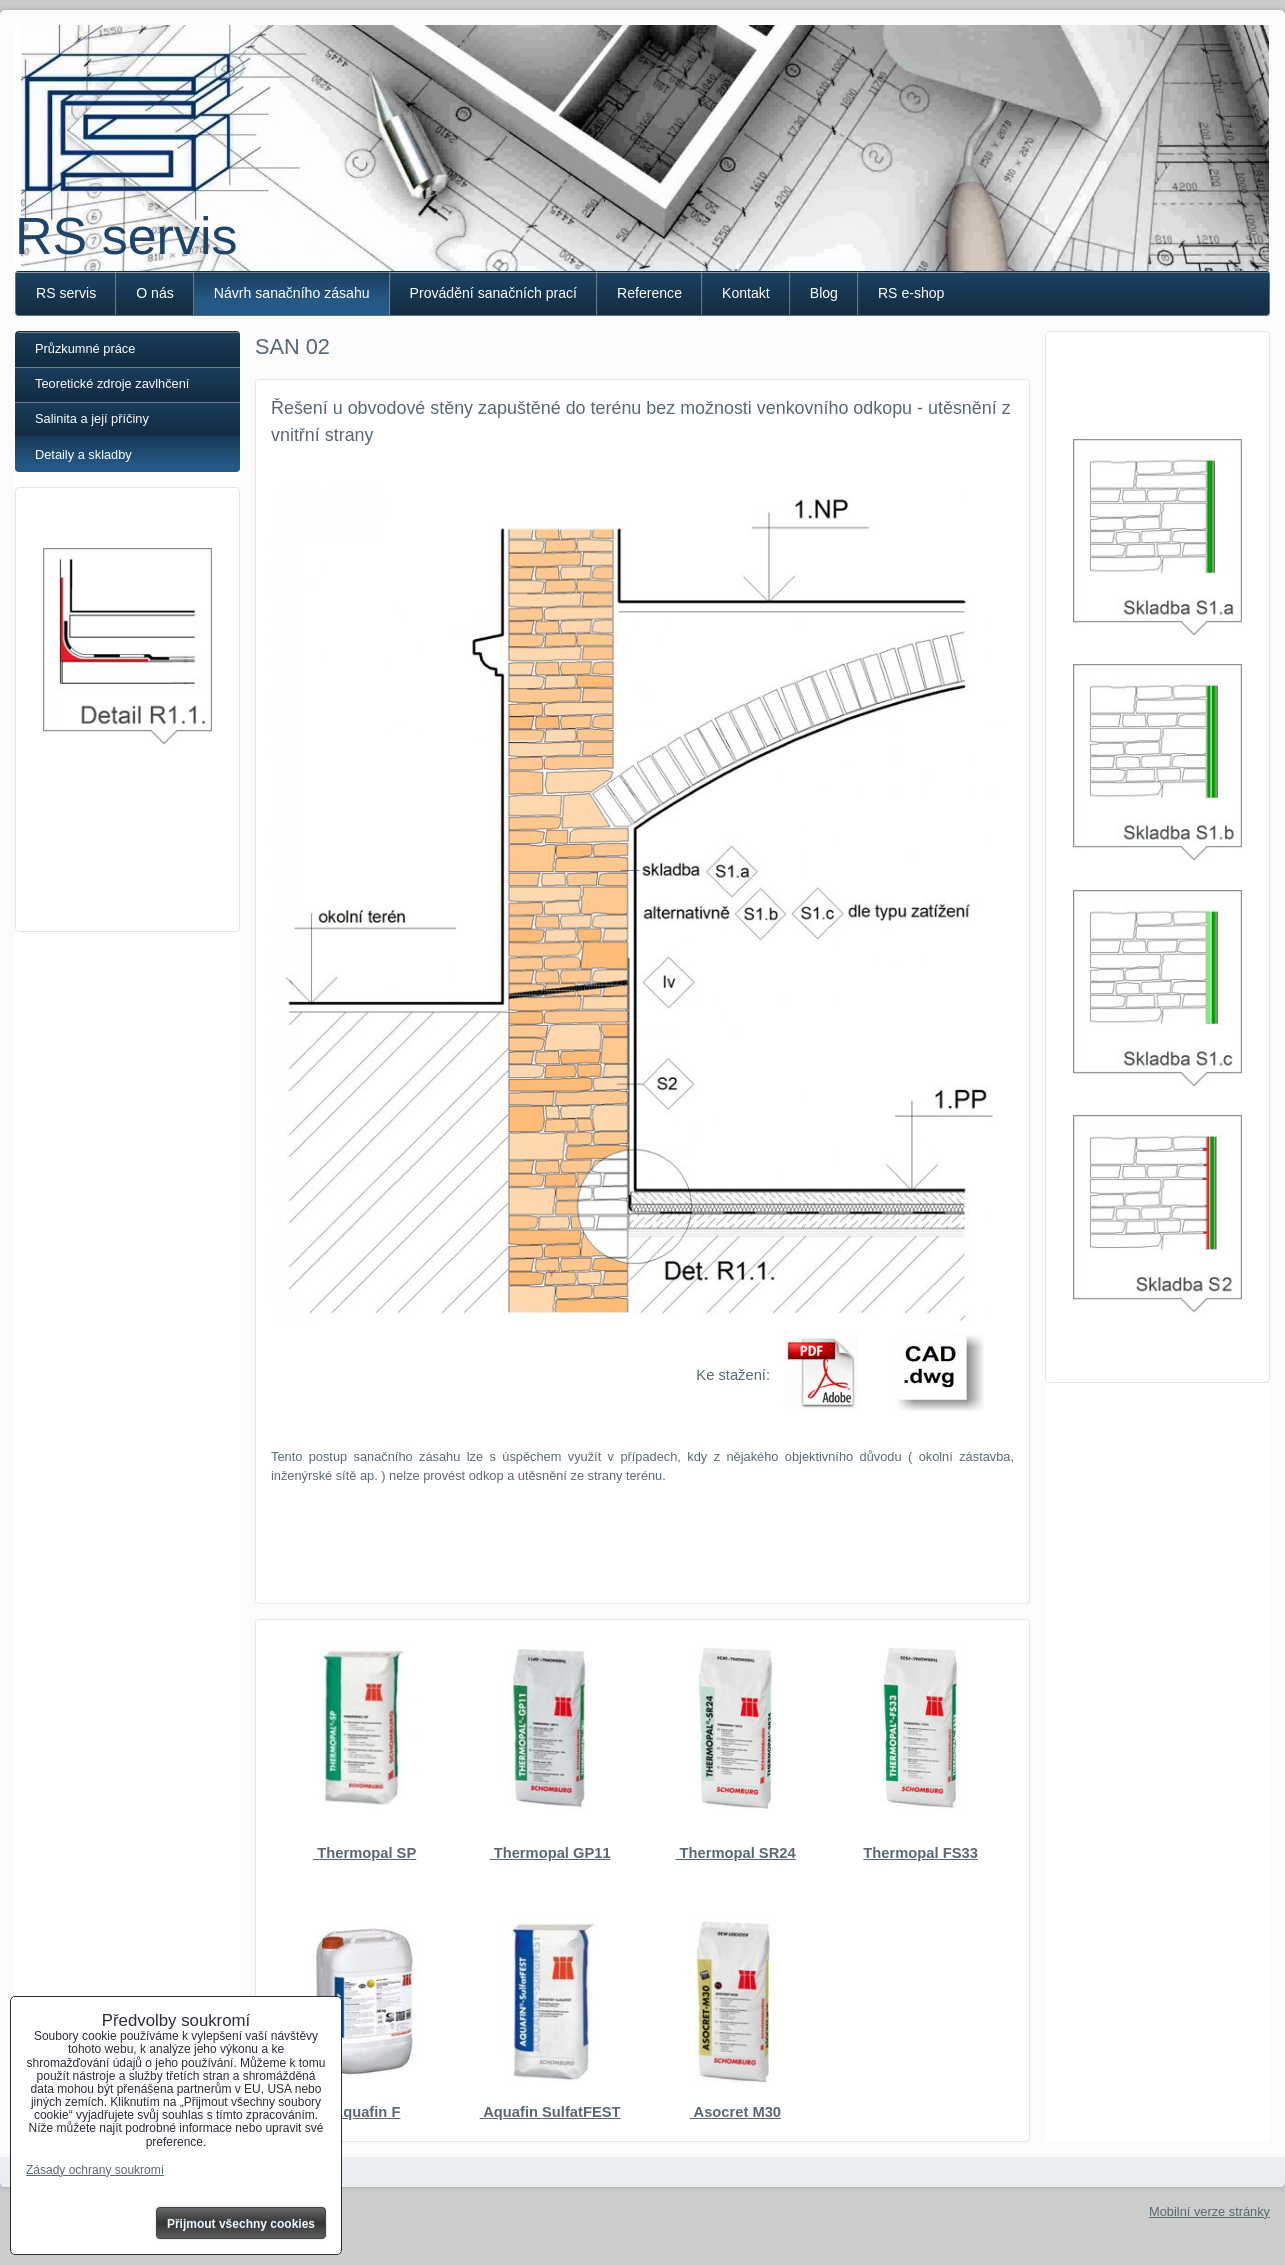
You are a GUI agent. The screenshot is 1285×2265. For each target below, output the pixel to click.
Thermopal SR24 (735, 1853)
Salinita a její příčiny (92, 418)
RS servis (126, 236)
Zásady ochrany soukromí (95, 2170)
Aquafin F (364, 2112)
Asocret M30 (735, 2112)
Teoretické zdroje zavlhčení (112, 383)
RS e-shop (911, 293)
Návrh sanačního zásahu (292, 293)
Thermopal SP (364, 1853)
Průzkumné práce (85, 348)
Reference (649, 293)
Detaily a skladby (83, 454)
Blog (824, 293)
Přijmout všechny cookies (241, 2224)
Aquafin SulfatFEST (550, 2112)
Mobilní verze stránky (1209, 2211)
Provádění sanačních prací (493, 293)
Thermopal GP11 (550, 1853)
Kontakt (746, 293)
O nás (155, 293)
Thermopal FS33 (920, 1853)
